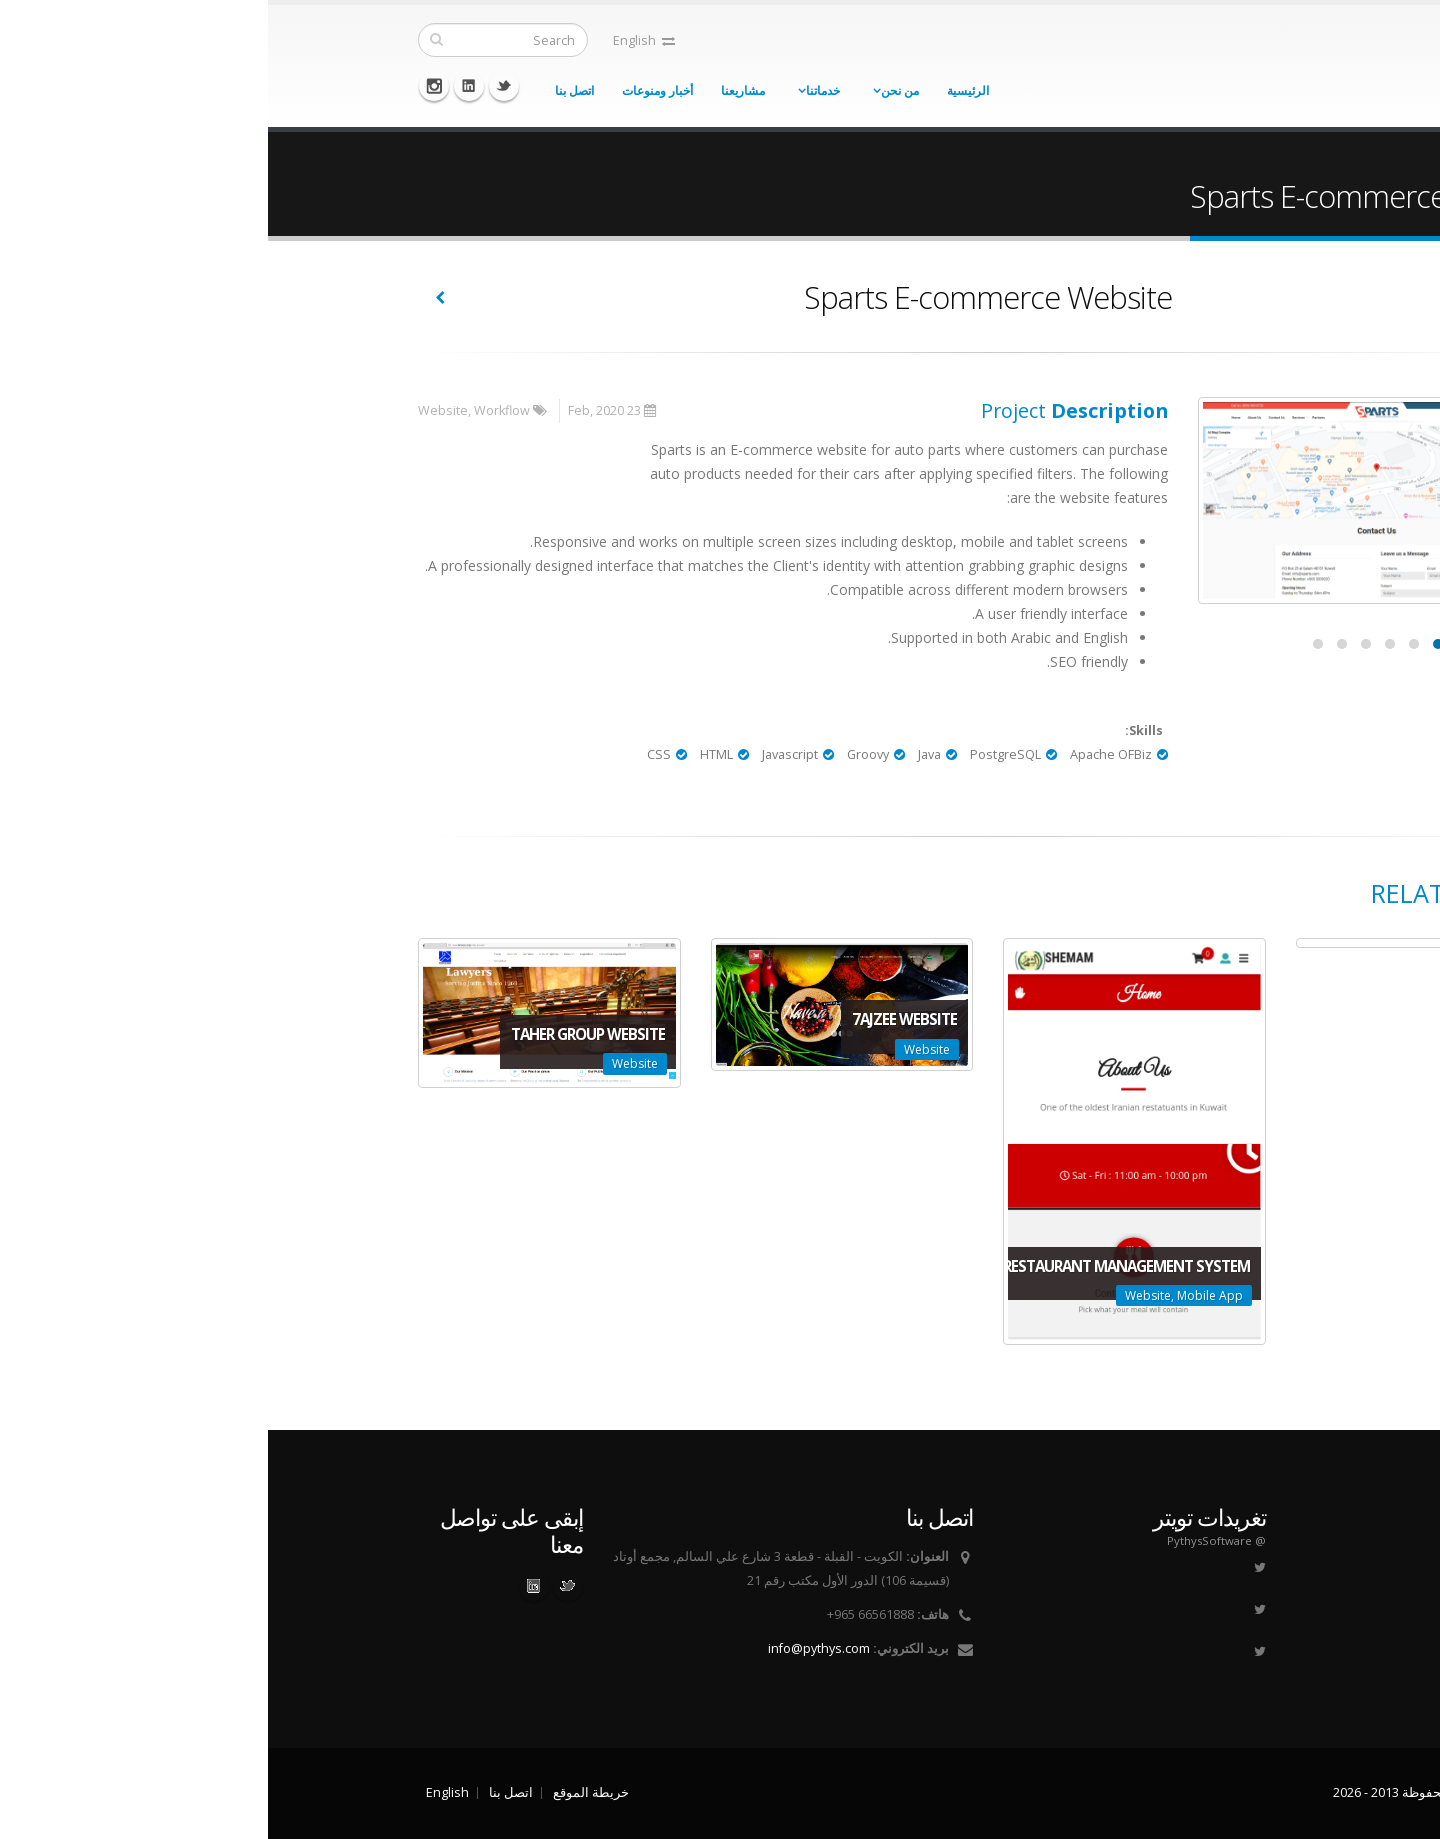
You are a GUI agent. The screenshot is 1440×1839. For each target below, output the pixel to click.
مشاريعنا (475, 90)
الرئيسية (700, 90)
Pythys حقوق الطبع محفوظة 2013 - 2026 (1177, 1792)
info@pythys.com (551, 1648)
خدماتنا (555, 90)
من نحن (632, 90)
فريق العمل (1218, 1604)
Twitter (236, 86)
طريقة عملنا (1217, 1580)
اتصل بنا (306, 90)
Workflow (234, 410)
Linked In (266, 1586)
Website (175, 410)
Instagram (166, 86)
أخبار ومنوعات (389, 90)
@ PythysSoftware (948, 1540)
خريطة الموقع (323, 1792)
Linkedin (201, 86)
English (376, 40)
